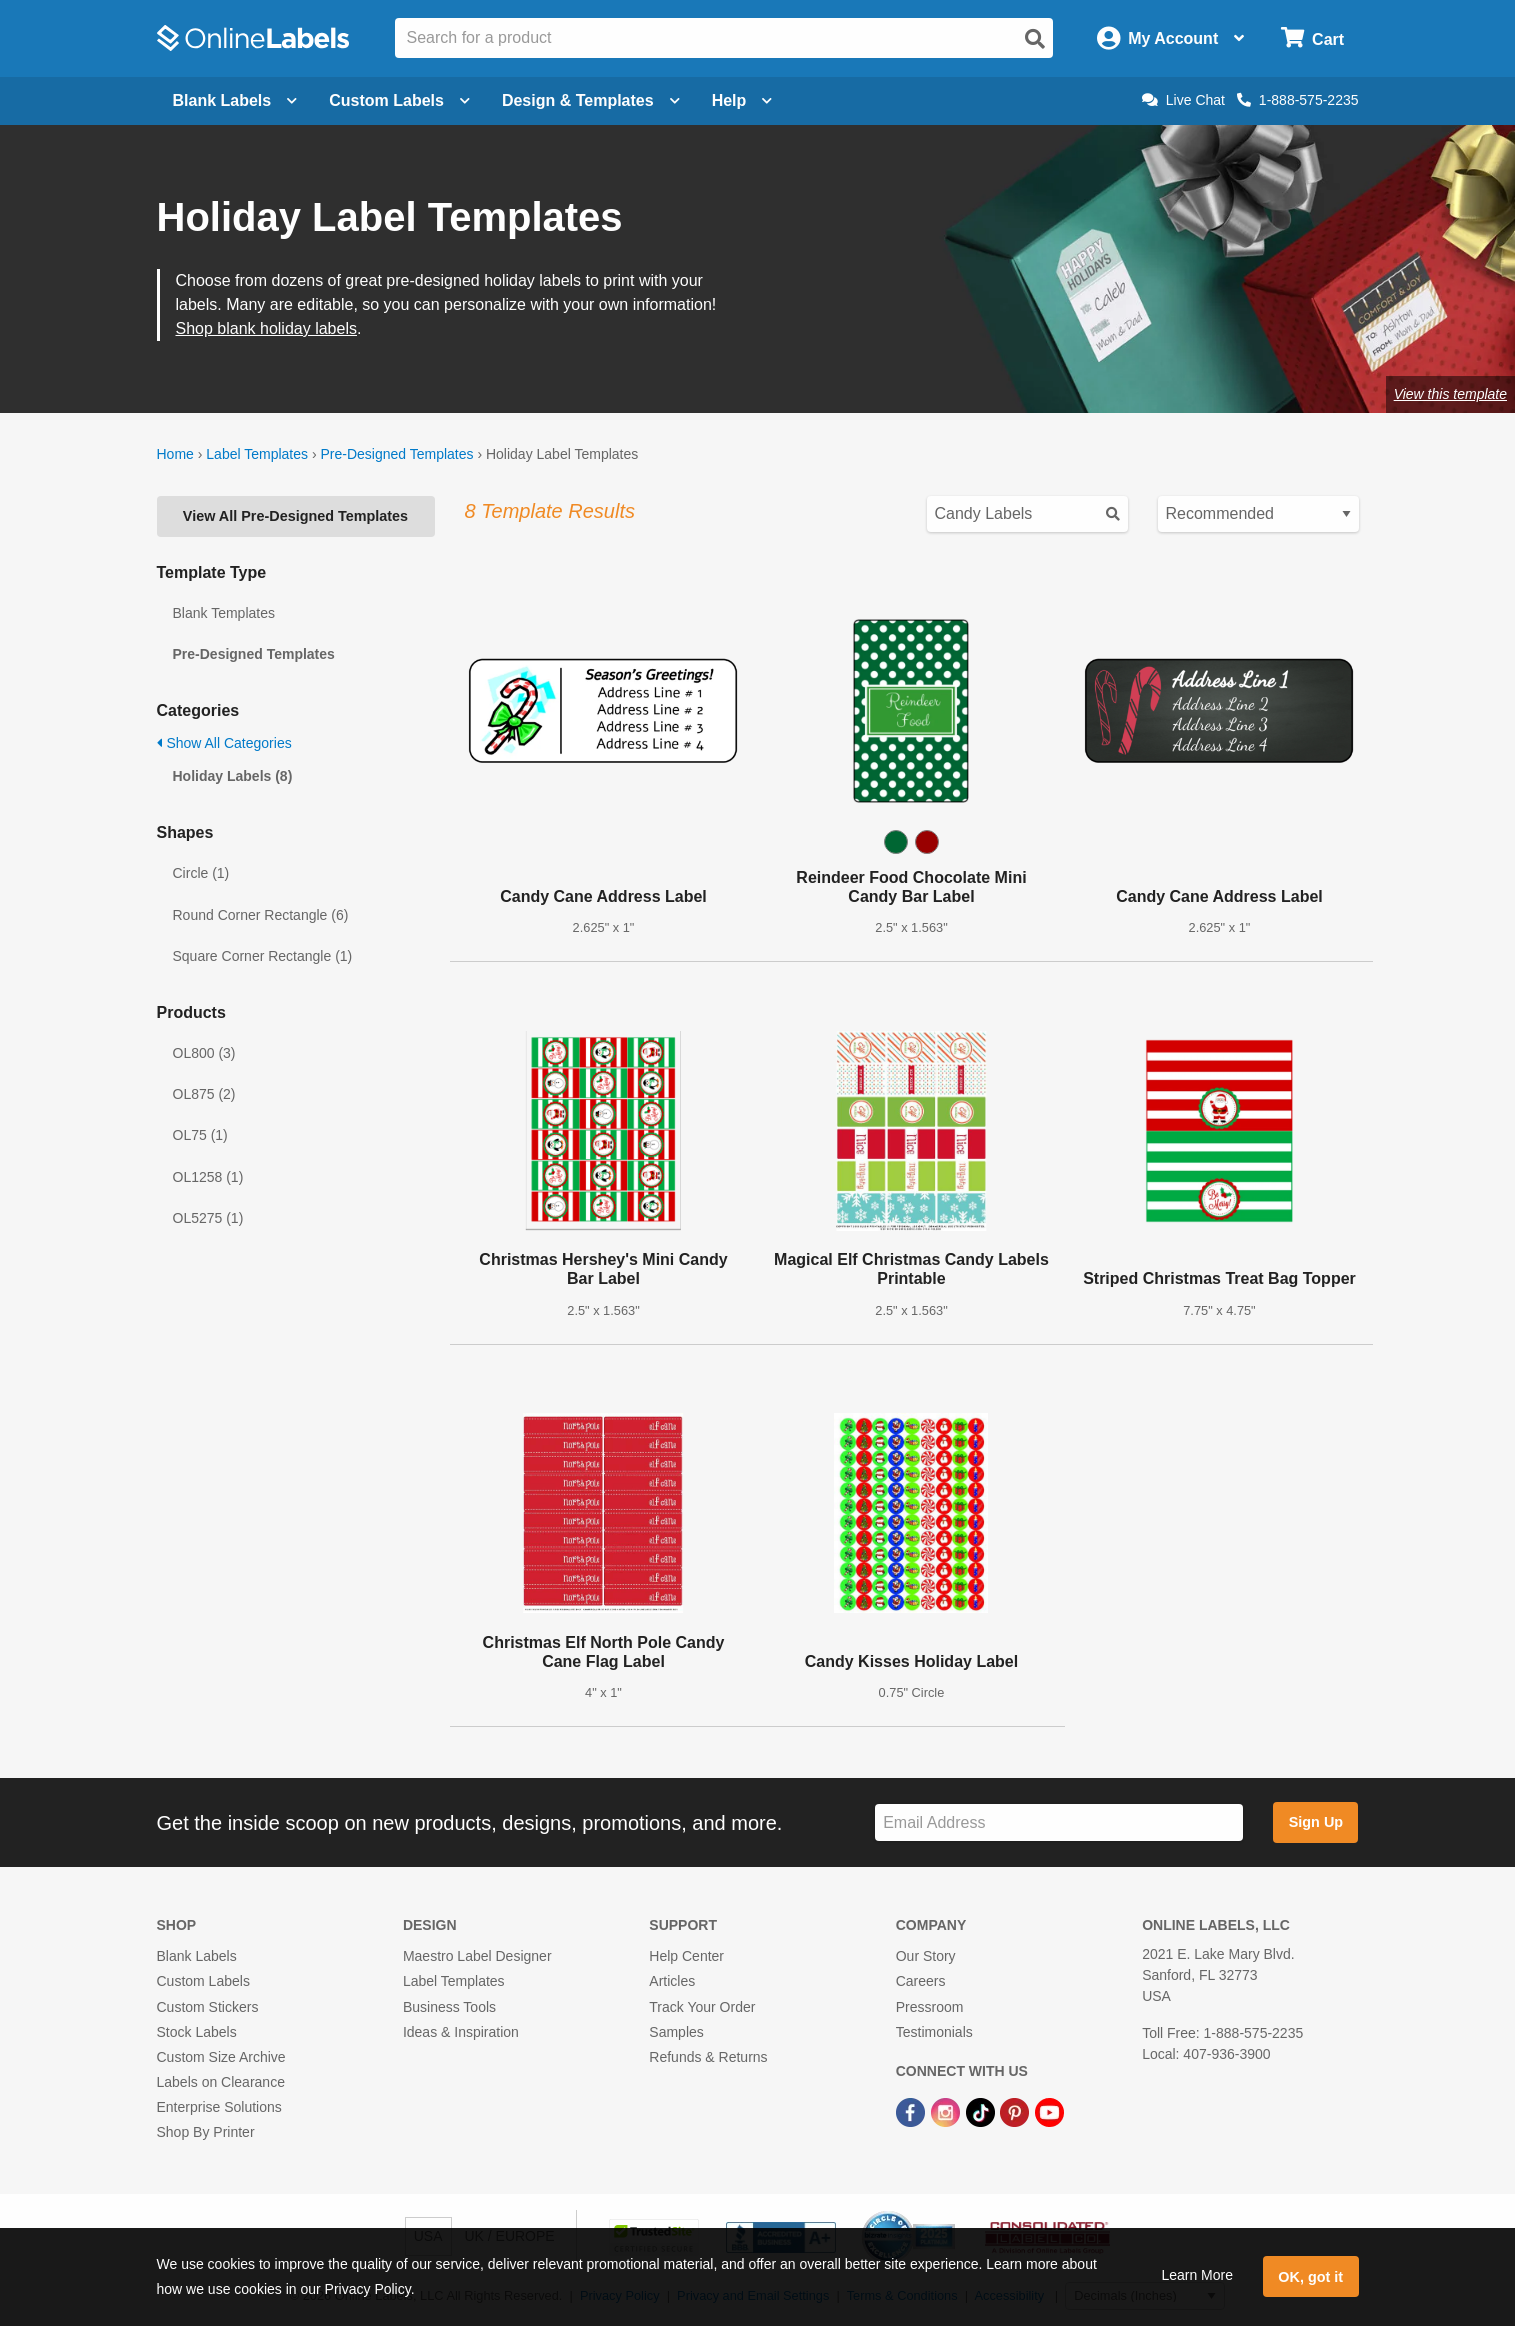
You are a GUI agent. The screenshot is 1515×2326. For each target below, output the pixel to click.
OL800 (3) (204, 1053)
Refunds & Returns (708, 2057)
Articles (672, 1981)
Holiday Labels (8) (233, 776)
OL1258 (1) (208, 1177)
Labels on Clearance (221, 2082)
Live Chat (1183, 100)
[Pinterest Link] (1016, 2111)
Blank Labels (197, 1956)
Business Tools (449, 2007)
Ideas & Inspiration (461, 2032)
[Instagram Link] (947, 2111)
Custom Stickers (208, 2007)
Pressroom (930, 2007)
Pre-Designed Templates (396, 454)
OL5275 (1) (208, 1218)
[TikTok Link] (982, 2111)
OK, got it (1310, 2277)
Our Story (926, 1956)
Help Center (686, 1956)
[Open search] (1035, 39)
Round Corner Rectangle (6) (261, 915)
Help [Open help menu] (742, 100)
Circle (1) (201, 873)
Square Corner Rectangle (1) (263, 956)
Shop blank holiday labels (266, 328)
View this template (1450, 394)
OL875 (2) (204, 1094)
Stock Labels (197, 2032)
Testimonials (934, 2032)
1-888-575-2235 (1298, 100)
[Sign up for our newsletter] (1059, 1822)
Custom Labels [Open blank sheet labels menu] (399, 100)
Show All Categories (224, 743)
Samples (676, 2032)
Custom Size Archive (221, 2057)
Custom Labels (203, 1981)
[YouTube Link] (1049, 2111)
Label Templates (257, 454)
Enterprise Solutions (219, 2107)
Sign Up (1316, 1822)
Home (175, 454)
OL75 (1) (200, 1135)
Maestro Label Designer (477, 1956)
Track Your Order (702, 2007)
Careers (921, 1981)
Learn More (1197, 2275)
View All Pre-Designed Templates (295, 516)
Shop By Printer (206, 2132)
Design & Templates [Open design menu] (591, 100)
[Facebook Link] (912, 2111)
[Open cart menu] (1312, 38)
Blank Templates (224, 613)
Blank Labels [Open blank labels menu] (235, 100)
